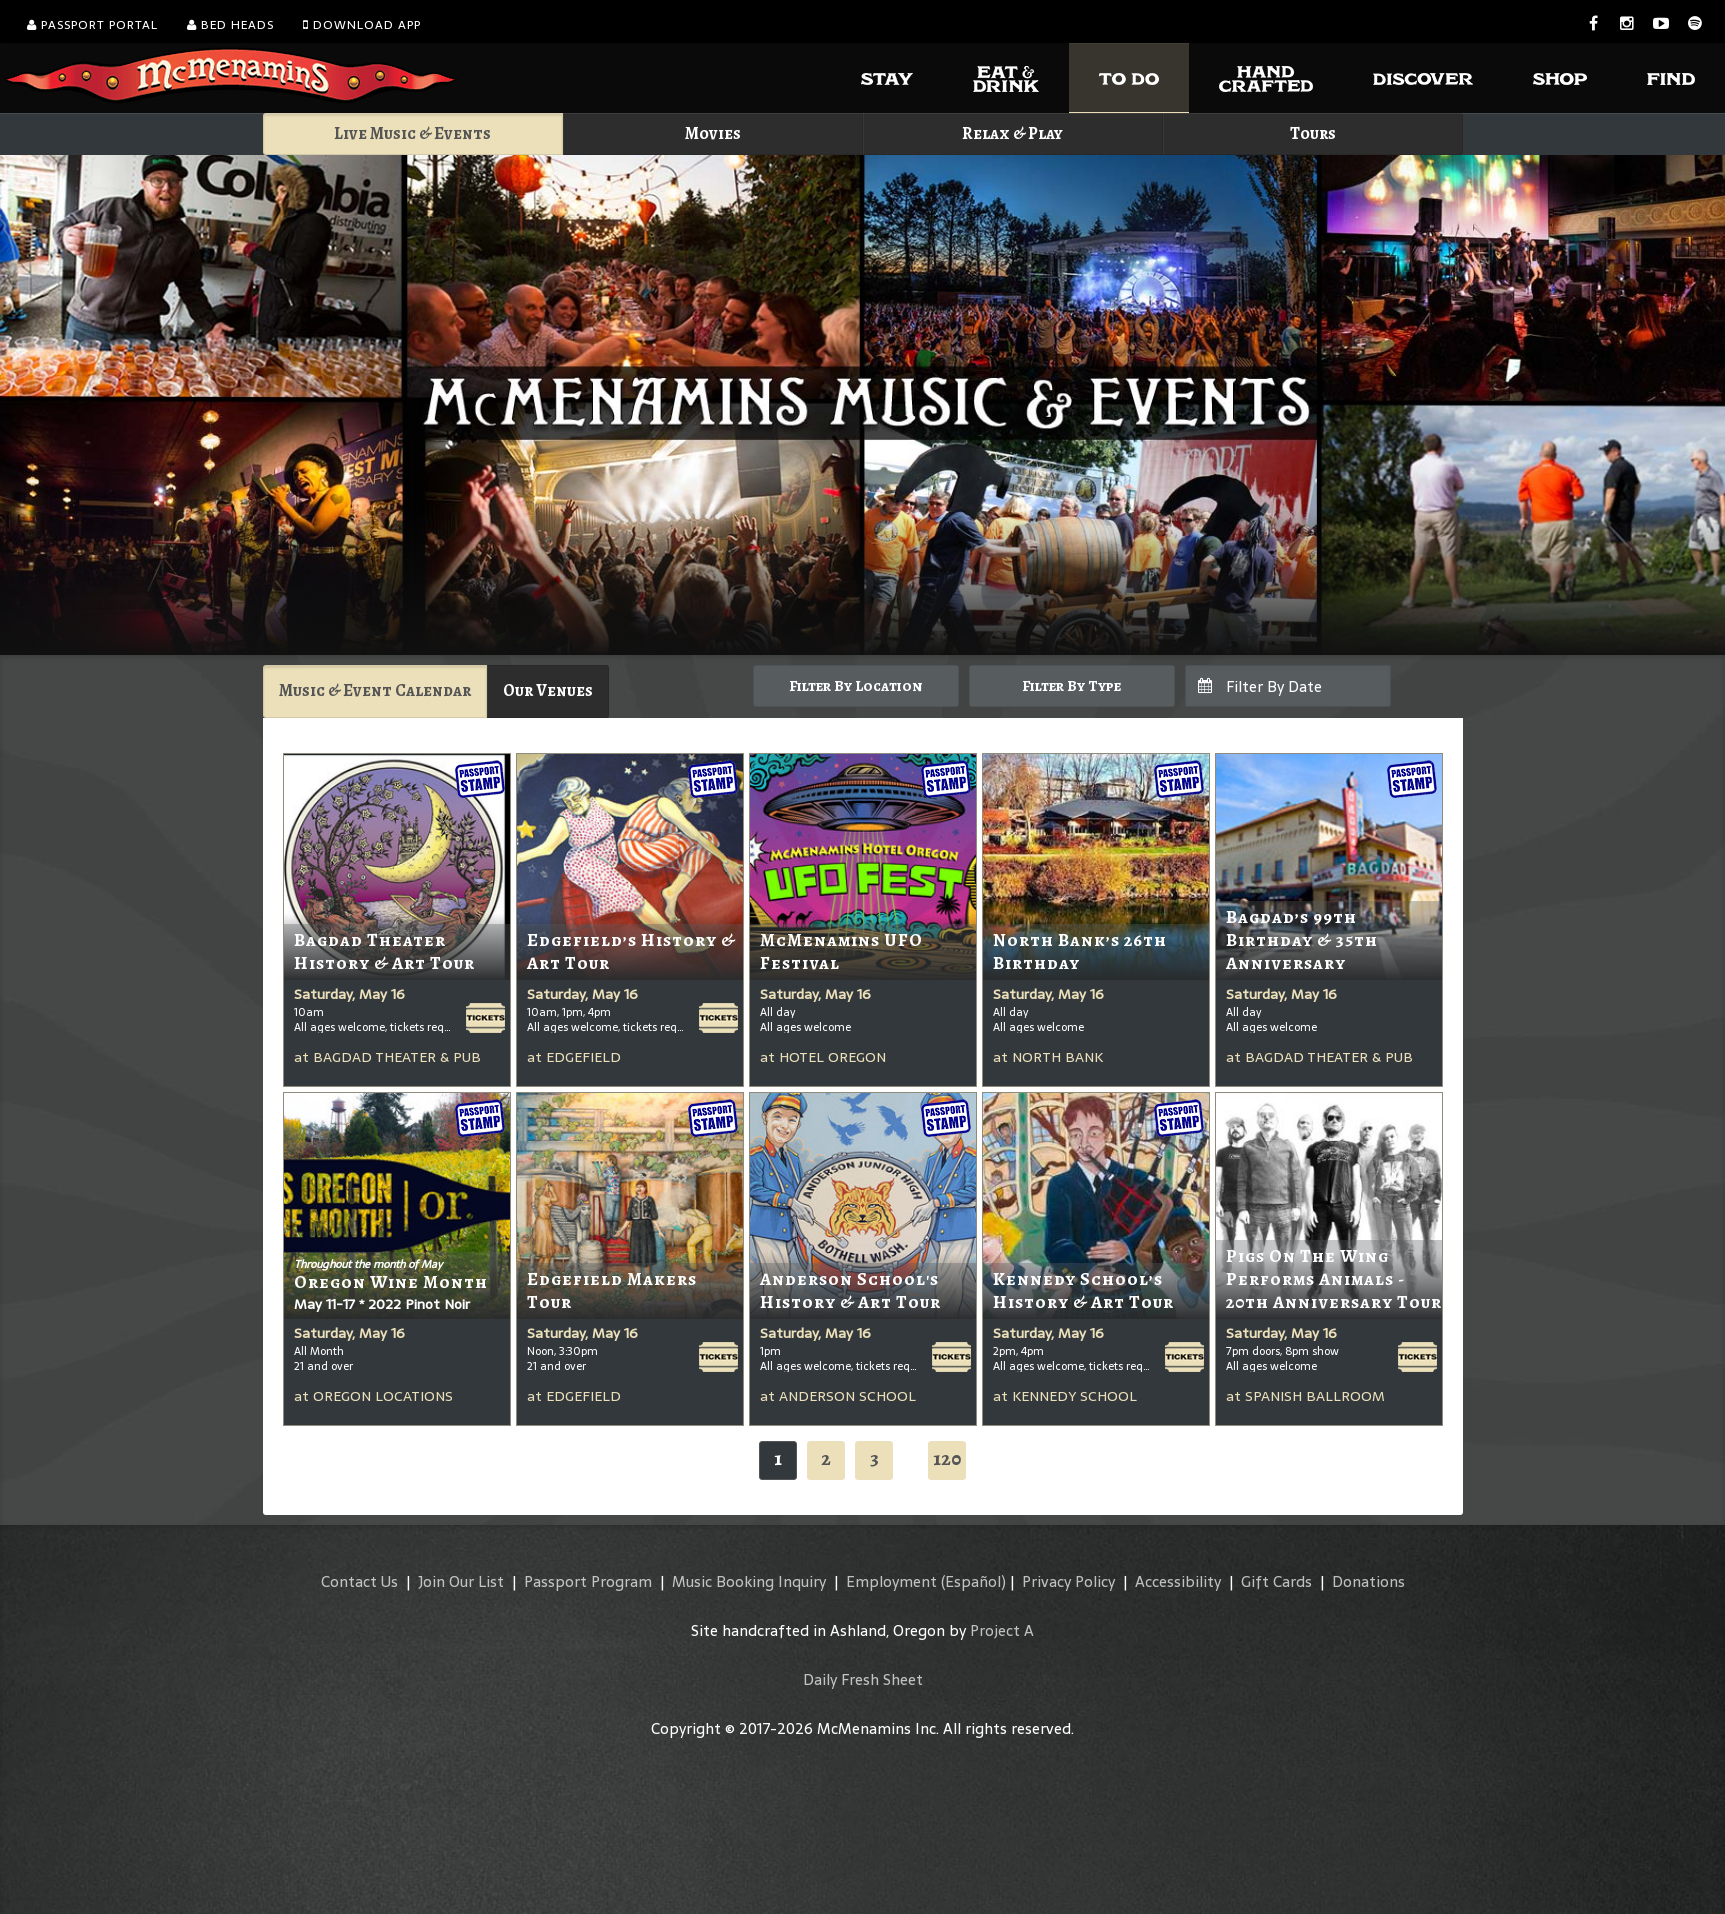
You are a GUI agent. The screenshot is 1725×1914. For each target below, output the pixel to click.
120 (947, 1458)
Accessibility (1178, 1581)
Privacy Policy (1068, 1581)
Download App (362, 25)
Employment (891, 1581)
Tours (1313, 133)
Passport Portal (92, 25)
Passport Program (588, 1581)
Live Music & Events (412, 133)
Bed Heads (230, 25)
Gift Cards (1276, 1581)
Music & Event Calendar (375, 690)
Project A (1002, 1630)
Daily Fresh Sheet (863, 1679)
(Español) (973, 1581)
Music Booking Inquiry (749, 1581)
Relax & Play (1012, 133)
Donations (1368, 1581)
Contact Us (359, 1581)
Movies (713, 133)
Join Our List (461, 1581)
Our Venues (548, 690)
